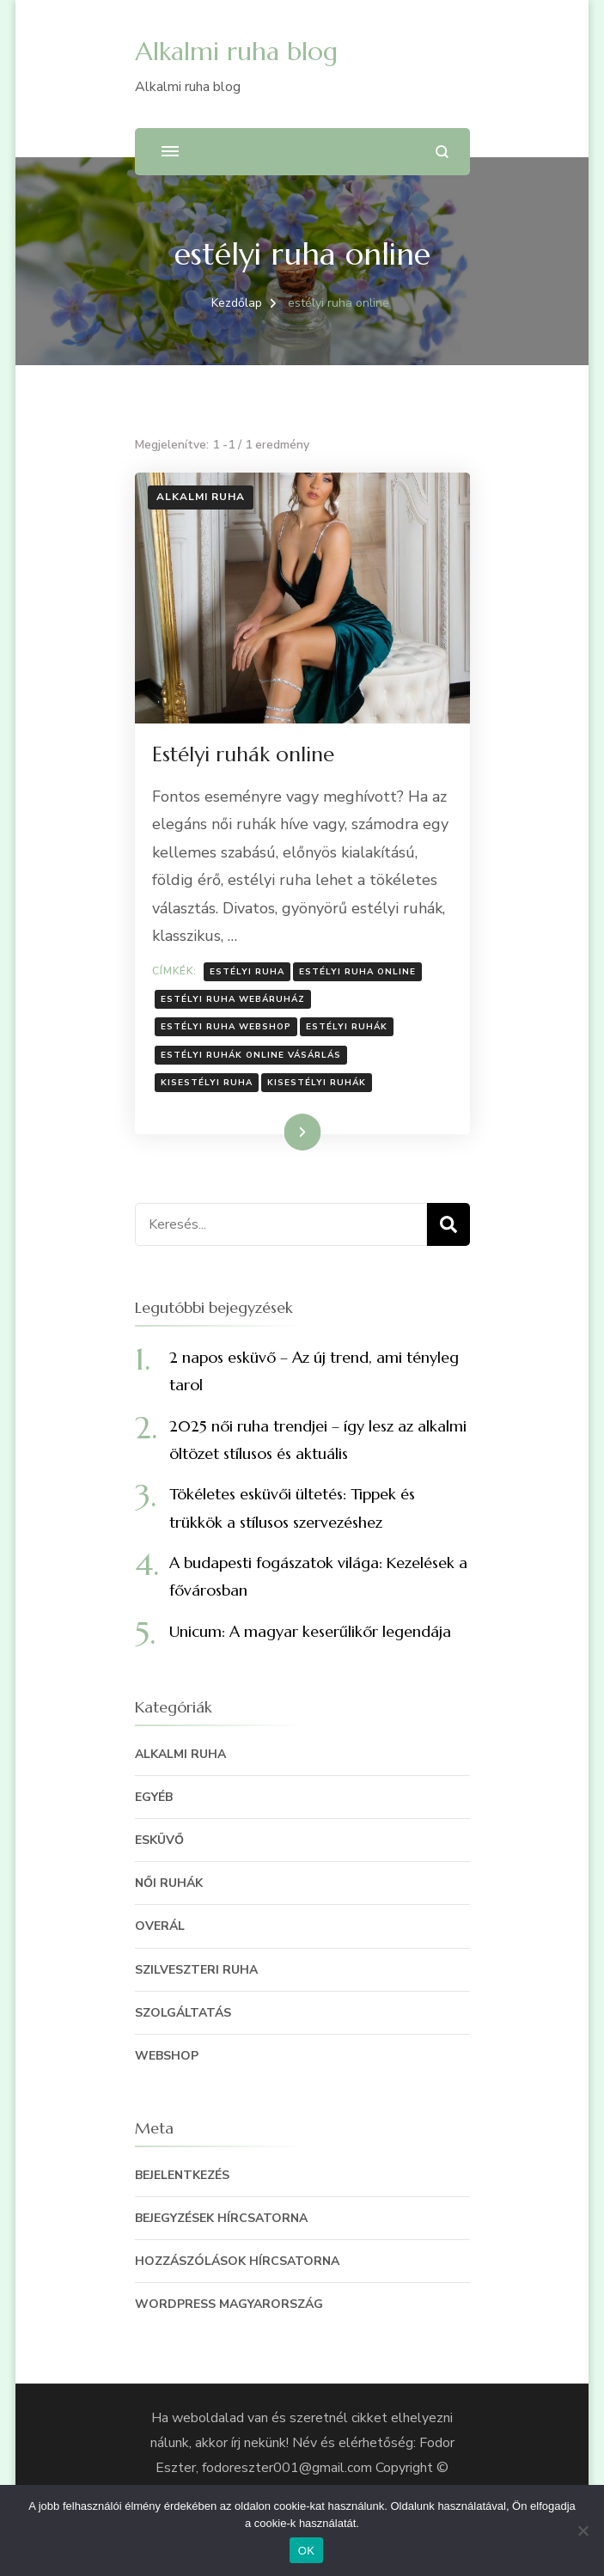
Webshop (166, 2056)
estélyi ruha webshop (226, 1027)
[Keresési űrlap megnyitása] (442, 151)
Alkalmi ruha (200, 497)
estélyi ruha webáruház (233, 999)
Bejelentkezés (182, 2175)
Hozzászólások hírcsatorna (237, 2261)
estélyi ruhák (346, 1027)
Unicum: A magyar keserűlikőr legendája (310, 1631)
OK (306, 2550)
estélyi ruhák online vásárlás (251, 1055)
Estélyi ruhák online (243, 754)
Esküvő (159, 1840)
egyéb (154, 1797)
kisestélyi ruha (207, 1083)
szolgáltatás (183, 2013)
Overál (160, 1926)
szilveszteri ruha (196, 1970)
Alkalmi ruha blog (236, 51)
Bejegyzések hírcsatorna (221, 2218)
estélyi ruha (247, 972)
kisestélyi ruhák (316, 1083)
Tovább (280, 1131)
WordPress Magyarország (229, 2304)
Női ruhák (169, 1883)
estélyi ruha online (357, 972)
